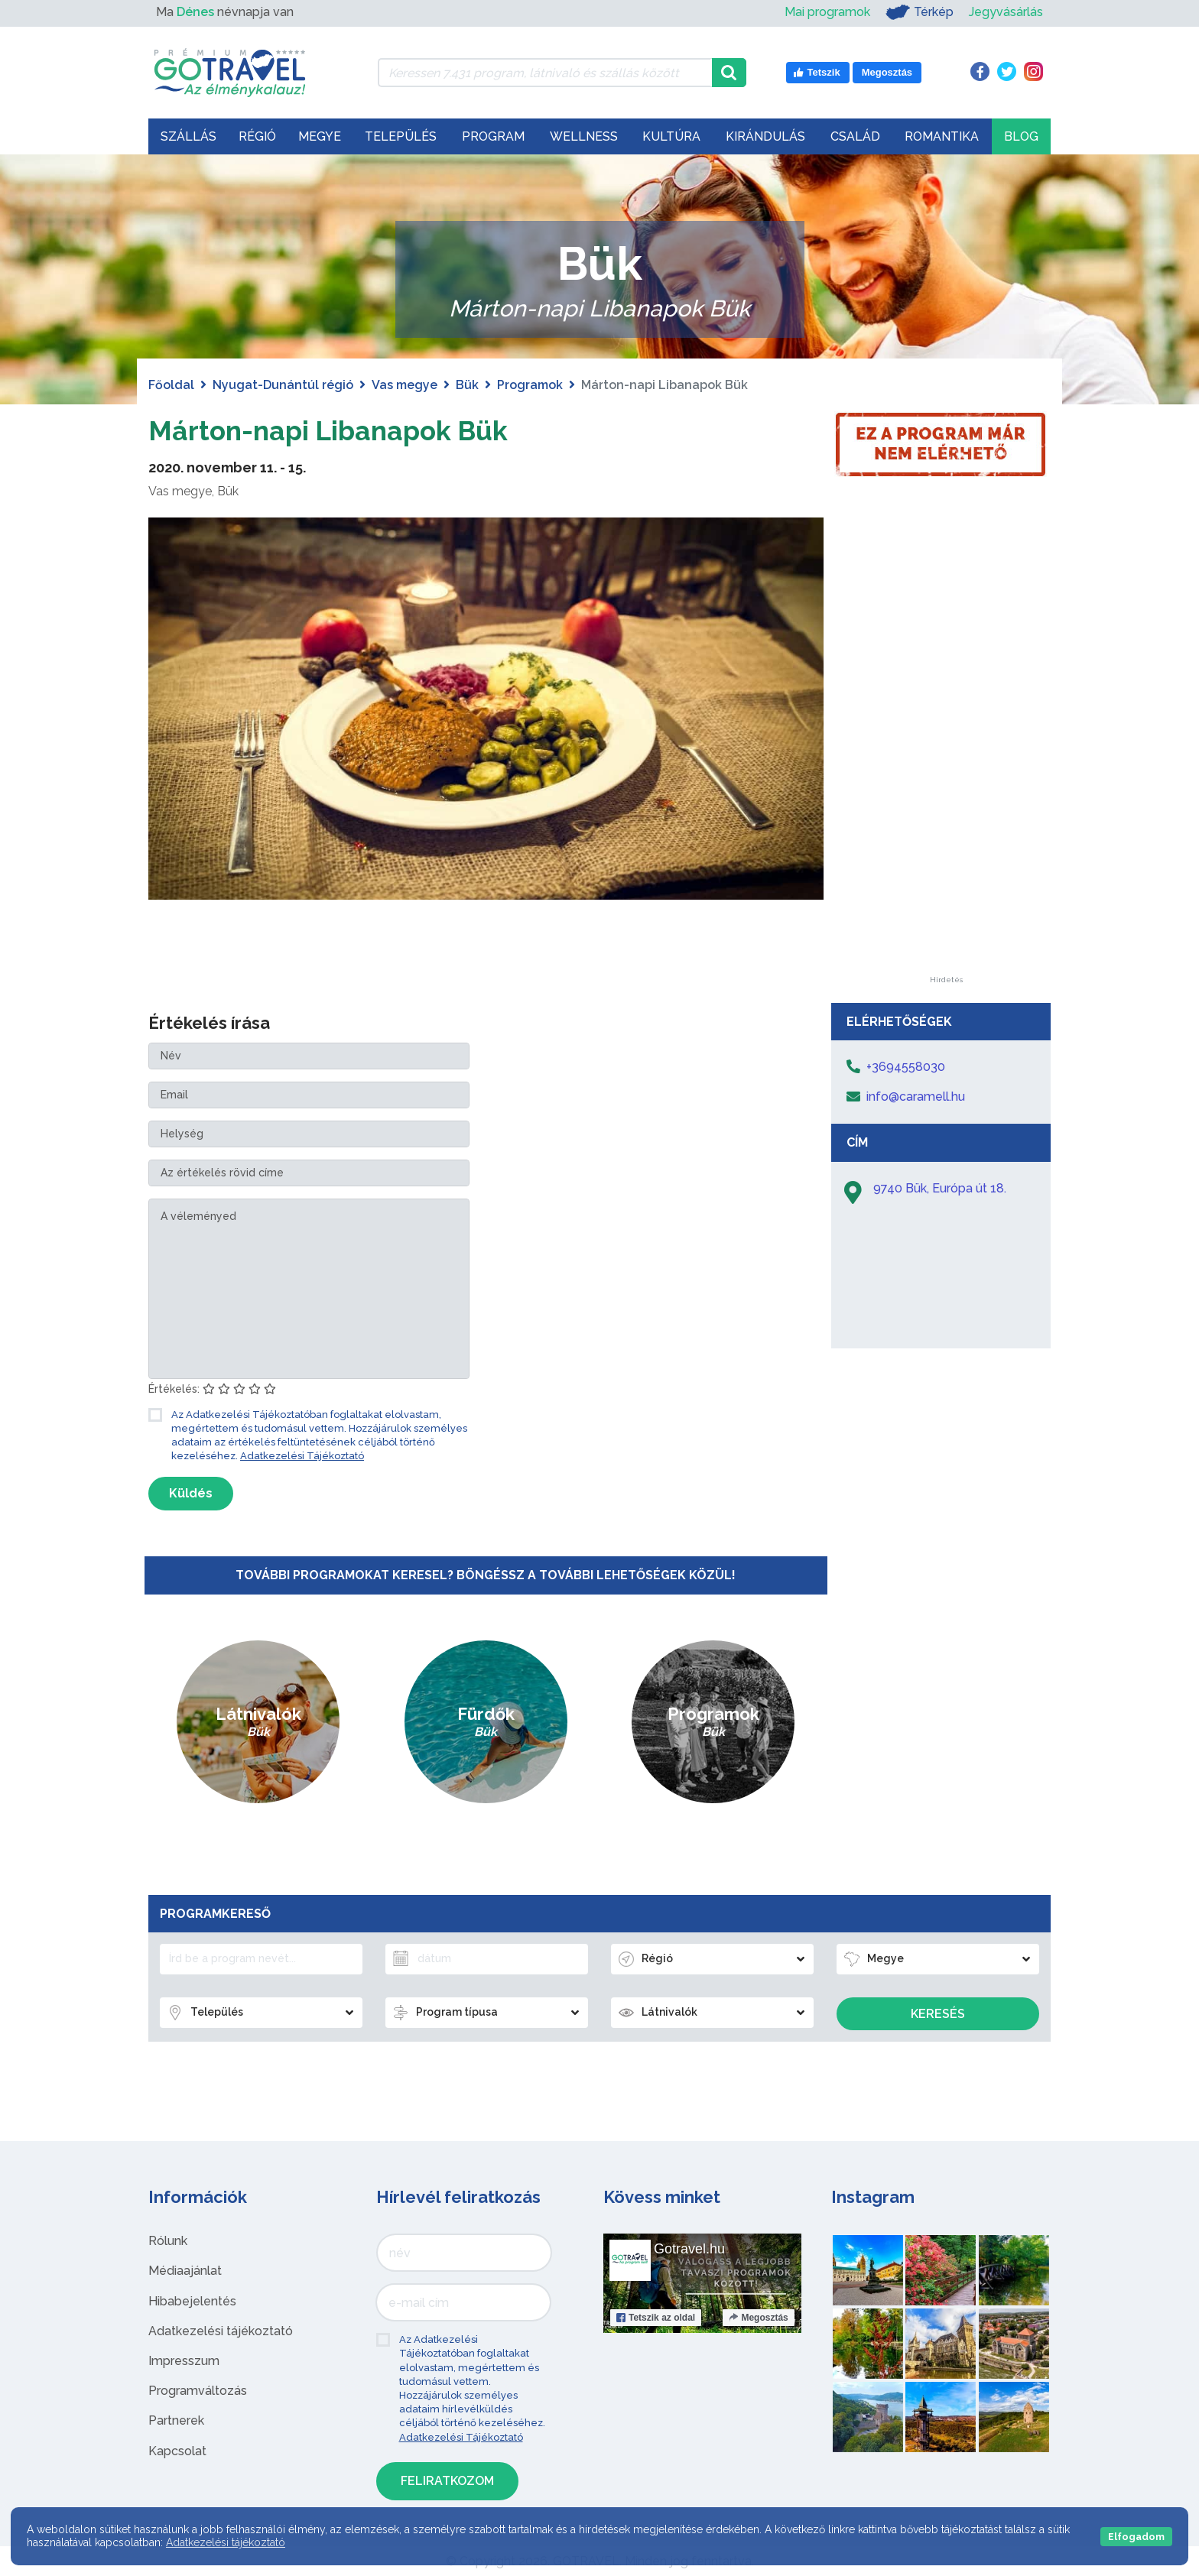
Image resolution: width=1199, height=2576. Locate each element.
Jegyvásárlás (1006, 12)
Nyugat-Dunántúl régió (283, 385)
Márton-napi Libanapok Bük (350, 429)
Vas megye (404, 385)
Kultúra (671, 136)
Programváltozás (197, 2390)
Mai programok (827, 12)
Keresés (938, 2014)
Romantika (942, 136)
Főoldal (171, 385)
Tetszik (655, 2317)
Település (401, 136)
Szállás (188, 136)
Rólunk (167, 2241)
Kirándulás (765, 136)
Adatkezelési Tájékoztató (302, 1456)
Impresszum (183, 2361)
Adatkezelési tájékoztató (220, 2331)
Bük (467, 385)
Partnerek (176, 2420)
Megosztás (758, 2317)
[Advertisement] (946, 746)
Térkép (919, 12)
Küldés (191, 1493)
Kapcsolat (177, 2451)
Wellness (584, 136)
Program (493, 136)
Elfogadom (1136, 2536)
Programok (530, 385)
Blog (1021, 136)
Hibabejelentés (192, 2301)
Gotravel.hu (689, 2248)
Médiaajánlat (185, 2270)
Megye (319, 136)
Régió (257, 136)
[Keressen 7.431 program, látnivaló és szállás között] (545, 72)
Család (855, 136)
